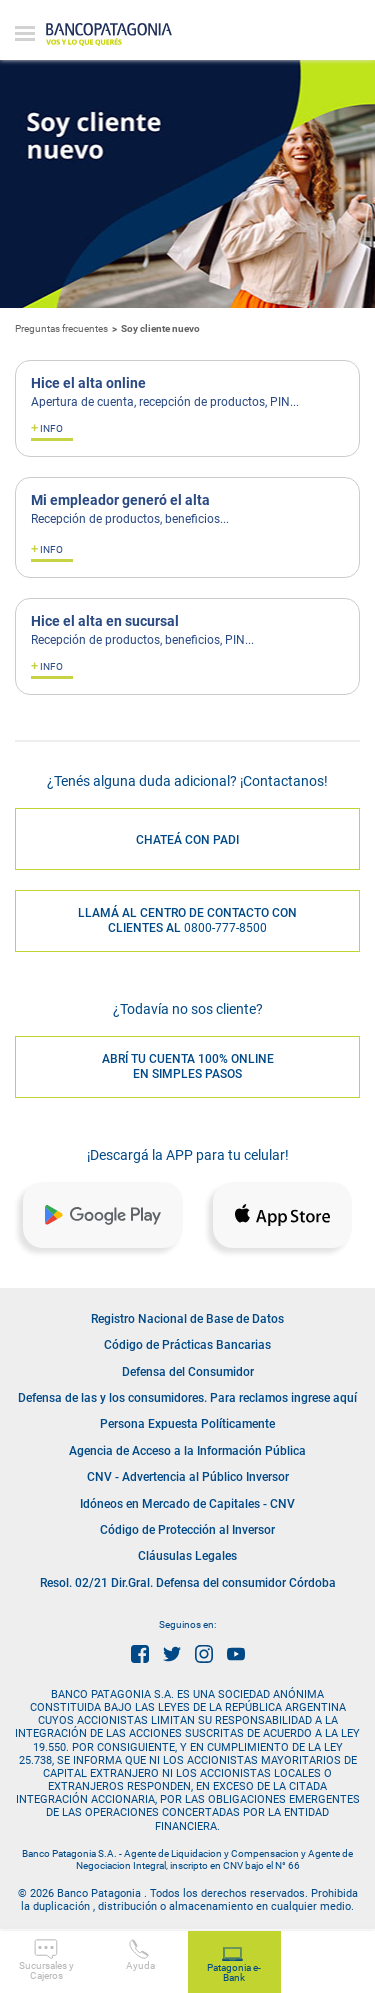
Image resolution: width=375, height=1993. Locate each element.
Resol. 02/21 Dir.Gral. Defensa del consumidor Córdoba (188, 1583)
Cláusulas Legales (187, 1556)
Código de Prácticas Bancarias (187, 1345)
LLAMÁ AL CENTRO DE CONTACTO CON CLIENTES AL (187, 921)
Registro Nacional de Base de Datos (187, 1319)
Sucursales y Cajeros (46, 1960)
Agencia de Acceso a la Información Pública (187, 1451)
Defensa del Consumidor (188, 1372)
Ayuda (140, 1955)
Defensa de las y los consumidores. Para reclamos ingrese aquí (187, 1398)
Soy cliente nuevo (160, 328)
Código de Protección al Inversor (187, 1530)
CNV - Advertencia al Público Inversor (188, 1477)
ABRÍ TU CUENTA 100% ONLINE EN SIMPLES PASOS (188, 1067)
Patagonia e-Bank (234, 1965)
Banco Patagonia (109, 35)
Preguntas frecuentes (61, 328)
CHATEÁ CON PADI (187, 840)
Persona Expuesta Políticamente (187, 1424)
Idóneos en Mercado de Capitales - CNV (187, 1504)
